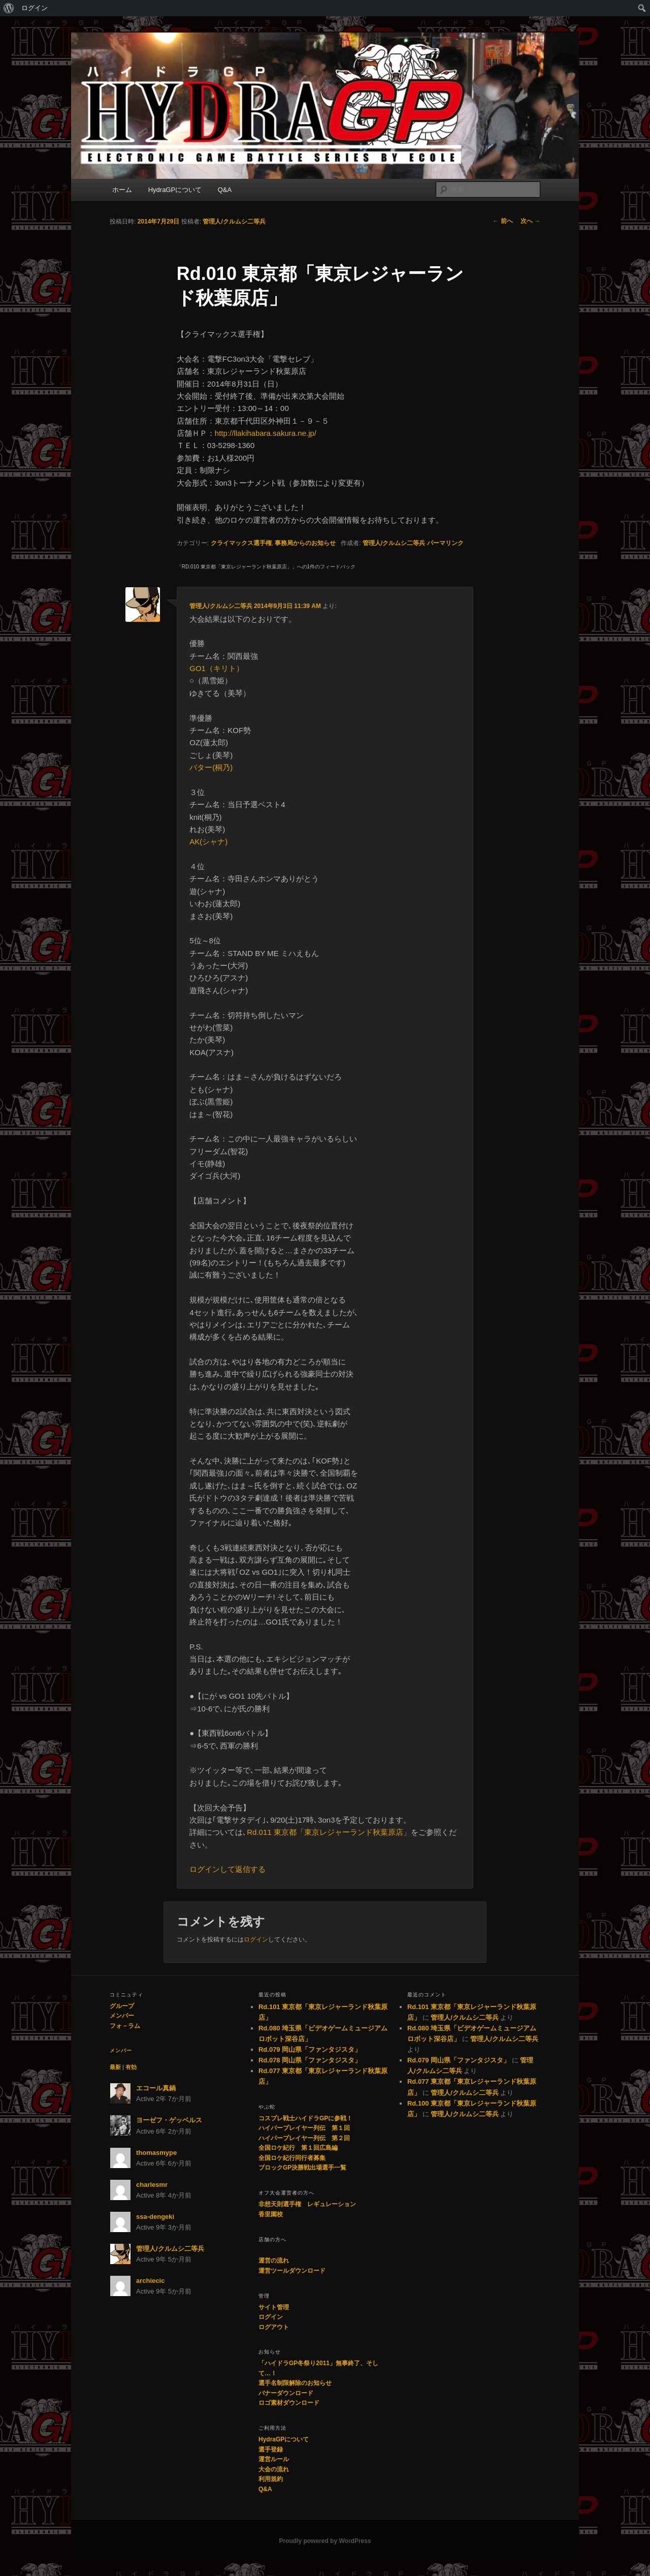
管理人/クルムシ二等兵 (234, 221)
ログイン (34, 8)
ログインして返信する (227, 1869)
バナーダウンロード (285, 2393)
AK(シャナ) (208, 841)
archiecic (150, 2280)
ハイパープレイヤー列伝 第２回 (304, 2138)
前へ (502, 221)
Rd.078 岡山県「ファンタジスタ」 (309, 2060)
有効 (131, 2067)
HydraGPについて (175, 190)
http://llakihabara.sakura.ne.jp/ (265, 433)
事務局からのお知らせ (305, 543)
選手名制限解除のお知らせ (295, 2383)
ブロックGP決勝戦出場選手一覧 (302, 2167)
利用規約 (270, 2479)
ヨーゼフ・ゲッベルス (169, 2120)
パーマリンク (445, 543)
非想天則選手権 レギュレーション (307, 2204)
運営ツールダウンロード (292, 2270)
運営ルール (273, 2459)
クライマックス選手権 (241, 543)
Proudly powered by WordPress (325, 2541)
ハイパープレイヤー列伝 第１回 (304, 2128)
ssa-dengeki (155, 2216)
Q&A (225, 190)
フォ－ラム (125, 2025)
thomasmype (156, 2152)
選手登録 (270, 2449)
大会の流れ (273, 2469)
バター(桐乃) (211, 767)
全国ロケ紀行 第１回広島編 (298, 2147)
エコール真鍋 (156, 2088)
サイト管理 (273, 2307)
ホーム (122, 190)
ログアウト (273, 2327)
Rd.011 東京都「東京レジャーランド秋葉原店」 (329, 1832)
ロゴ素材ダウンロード (288, 2402)
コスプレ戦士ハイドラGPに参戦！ (305, 2118)
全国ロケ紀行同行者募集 (292, 2157)
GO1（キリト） (216, 668)
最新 (115, 2067)
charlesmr (152, 2184)
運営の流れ (273, 2260)
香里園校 (270, 2214)
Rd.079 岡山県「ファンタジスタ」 (309, 2049)
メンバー (122, 2015)
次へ (530, 221)
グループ (122, 2006)
